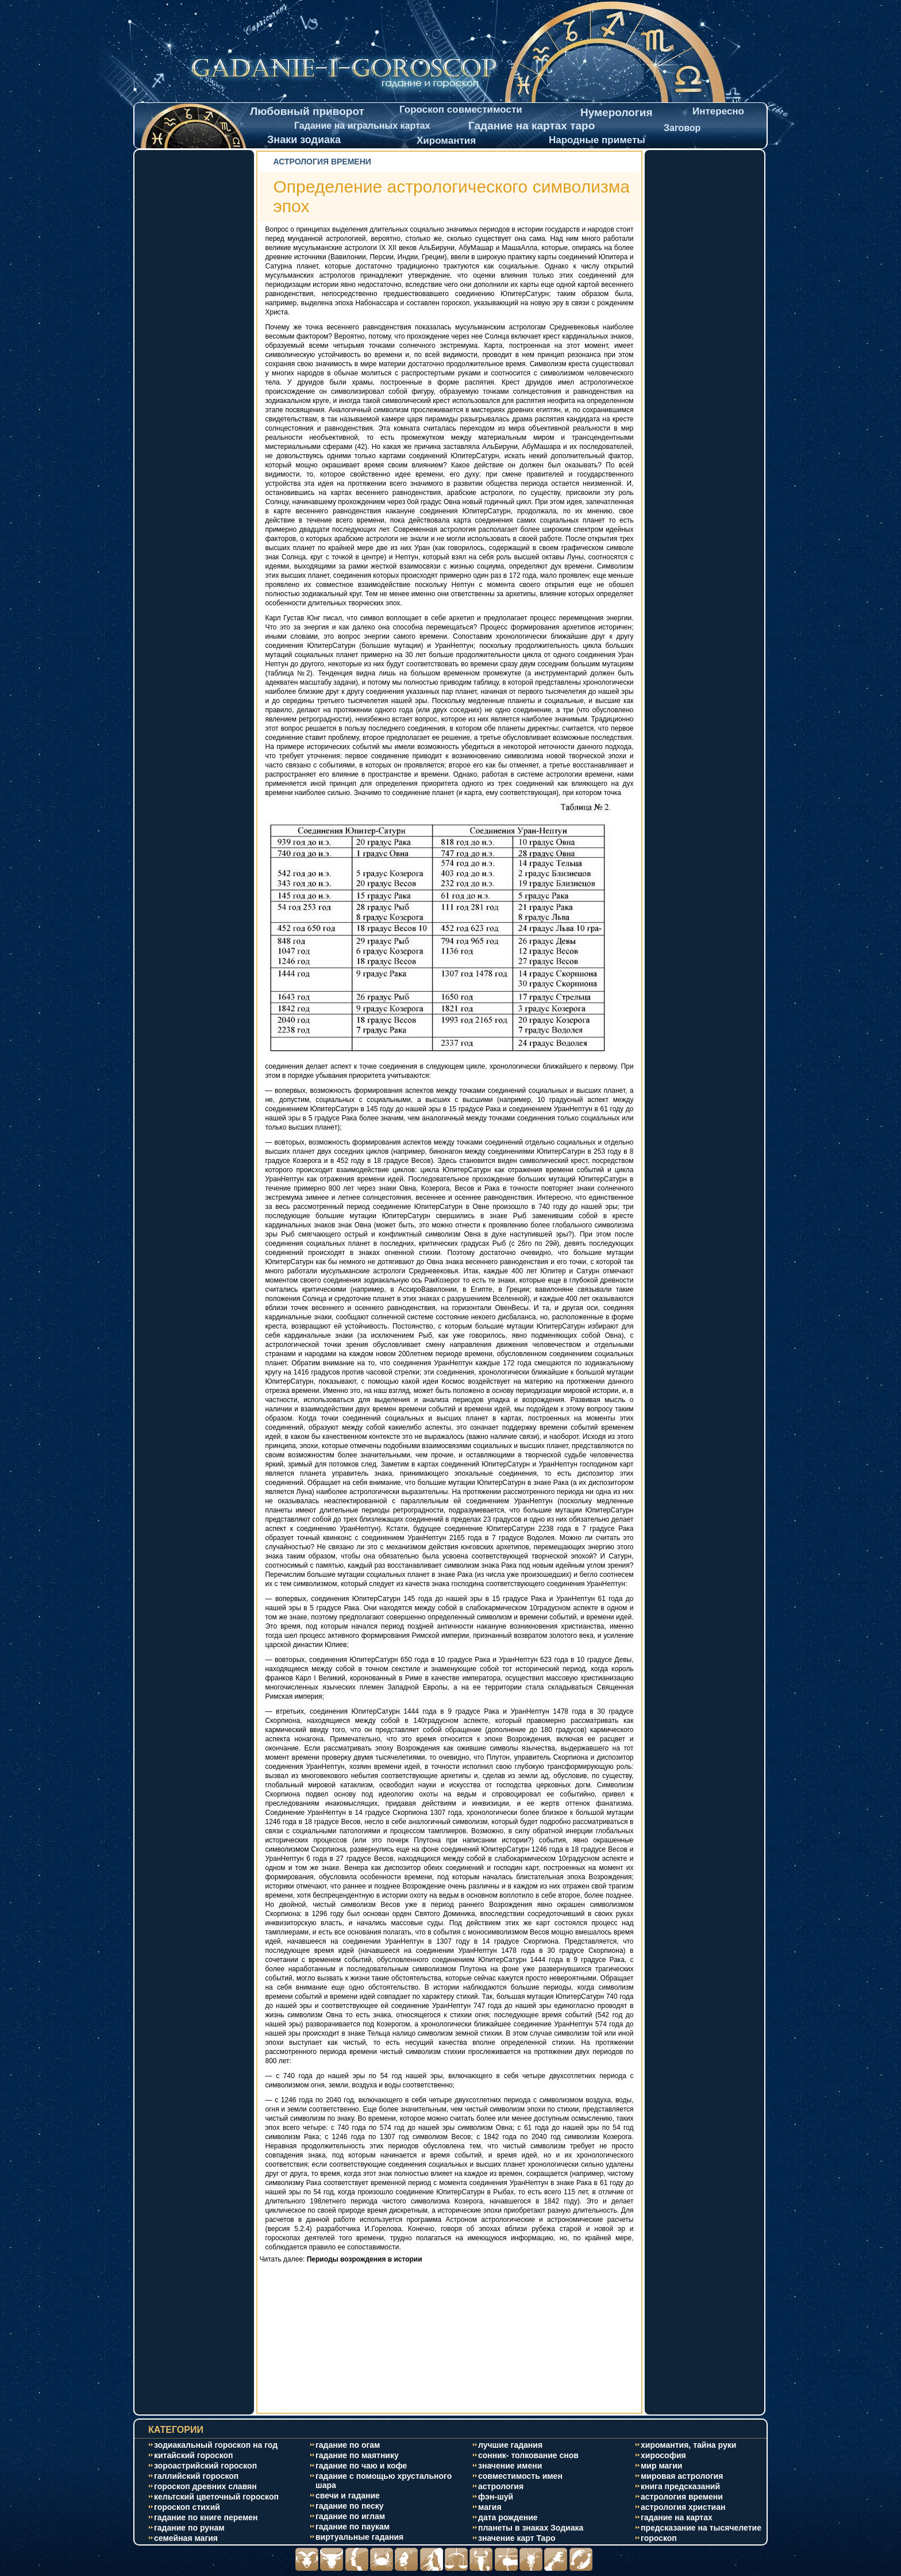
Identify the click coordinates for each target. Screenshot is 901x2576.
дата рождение (508, 2517)
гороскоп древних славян (205, 2486)
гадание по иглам (350, 2516)
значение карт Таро (517, 2538)
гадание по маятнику (357, 2455)
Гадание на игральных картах (362, 125)
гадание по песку (349, 2505)
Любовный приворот (307, 111)
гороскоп (659, 2538)
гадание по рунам (189, 2527)
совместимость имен (520, 2476)
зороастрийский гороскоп (205, 2465)
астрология (500, 2486)
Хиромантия (446, 140)
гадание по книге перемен (206, 2517)
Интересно (718, 111)
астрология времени (682, 2496)
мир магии (661, 2465)
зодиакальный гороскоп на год (216, 2445)
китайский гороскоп (193, 2455)
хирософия (663, 2455)
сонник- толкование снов (528, 2455)
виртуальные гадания (359, 2537)
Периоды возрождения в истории (364, 2259)
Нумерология (616, 112)
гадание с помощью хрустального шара (383, 2480)
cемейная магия (186, 2538)
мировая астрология (682, 2476)
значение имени (510, 2465)
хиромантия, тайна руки (688, 2445)
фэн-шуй (495, 2496)
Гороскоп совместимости (460, 109)
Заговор (682, 128)
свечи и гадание (347, 2495)
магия (490, 2507)
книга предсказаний (680, 2486)
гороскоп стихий (187, 2507)
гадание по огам (347, 2445)
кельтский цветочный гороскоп (216, 2496)
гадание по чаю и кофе (361, 2465)
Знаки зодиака (304, 139)
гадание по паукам (352, 2526)
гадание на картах (677, 2517)
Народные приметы (597, 140)
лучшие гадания (510, 2445)
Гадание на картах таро (531, 126)
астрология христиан (683, 2507)
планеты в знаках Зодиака (530, 2527)
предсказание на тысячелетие (701, 2527)
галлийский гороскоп (196, 2476)
